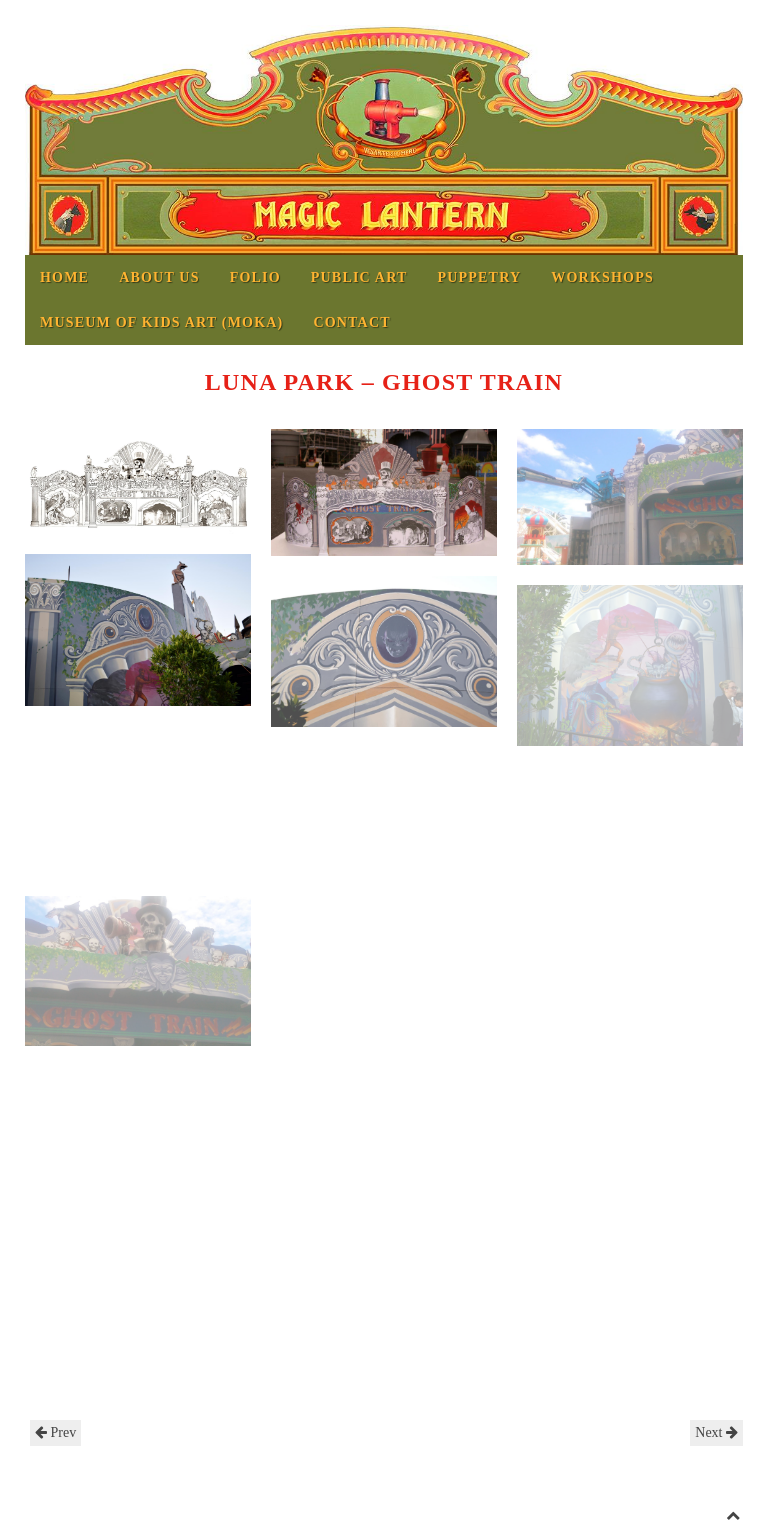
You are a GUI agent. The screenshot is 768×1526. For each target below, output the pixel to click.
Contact (351, 322)
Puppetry (480, 277)
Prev (55, 1432)
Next (716, 1432)
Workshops (602, 277)
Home (64, 277)
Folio (255, 277)
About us (159, 277)
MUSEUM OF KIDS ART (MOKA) (161, 322)
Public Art (359, 277)
